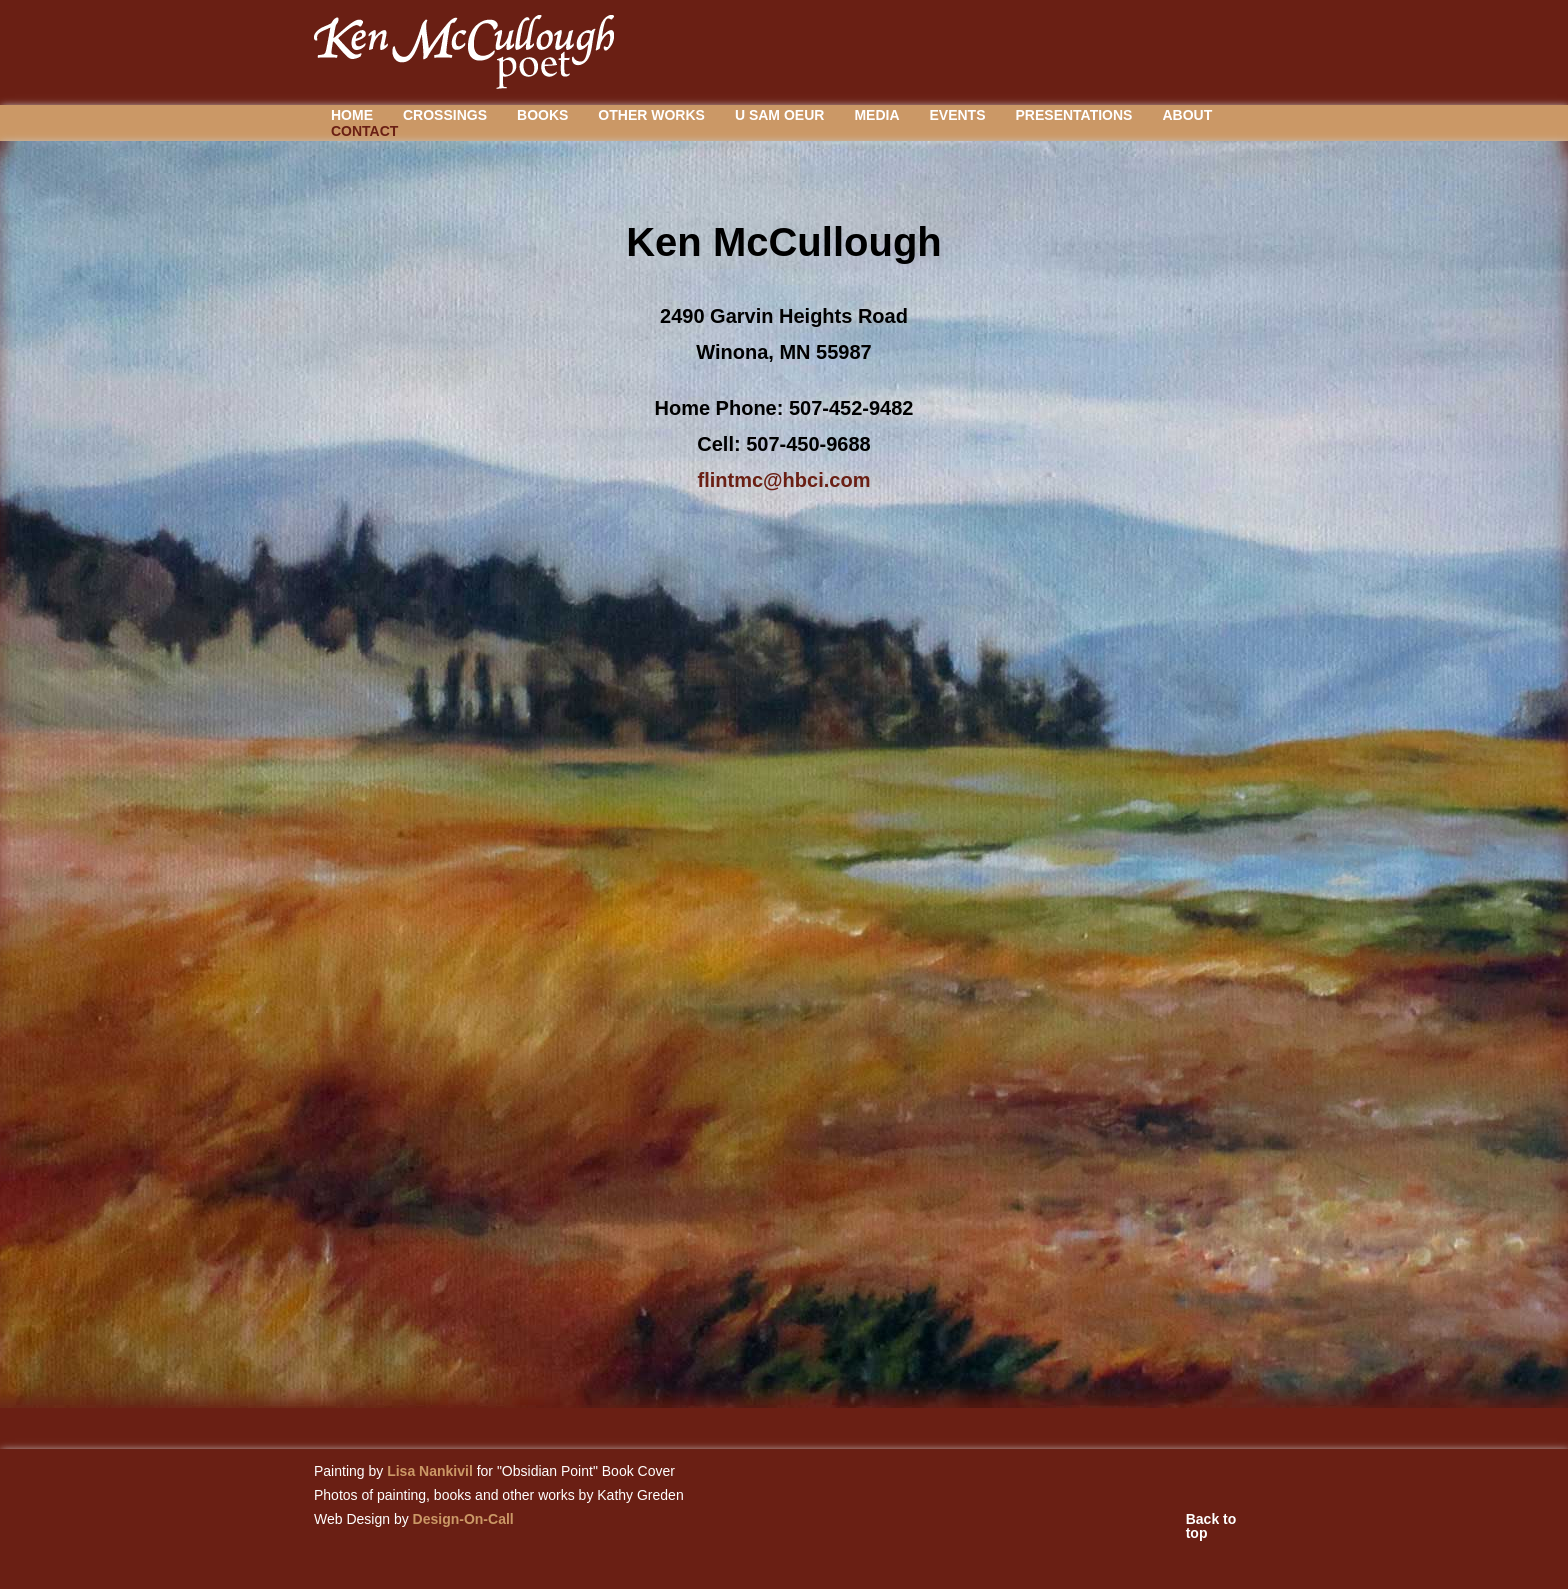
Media (876, 115)
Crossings (445, 115)
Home (352, 115)
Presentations (1074, 115)
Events (958, 115)
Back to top (1211, 1526)
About (1187, 115)
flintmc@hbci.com (784, 480)
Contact (364, 131)
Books (542, 115)
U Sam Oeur (779, 115)
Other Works (651, 115)
